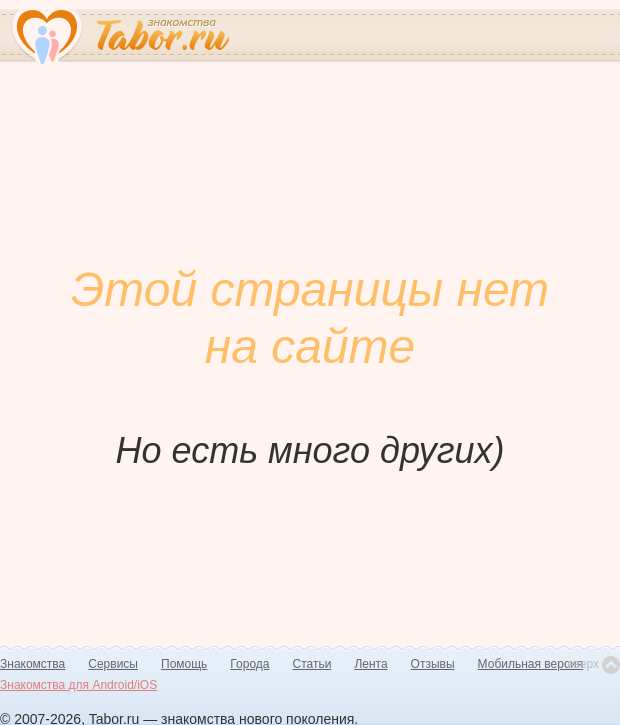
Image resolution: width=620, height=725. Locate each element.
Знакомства (32, 664)
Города (249, 664)
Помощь (184, 664)
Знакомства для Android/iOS (78, 685)
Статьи (312, 664)
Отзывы (433, 664)
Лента (370, 664)
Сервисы (113, 664)
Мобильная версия (531, 664)
